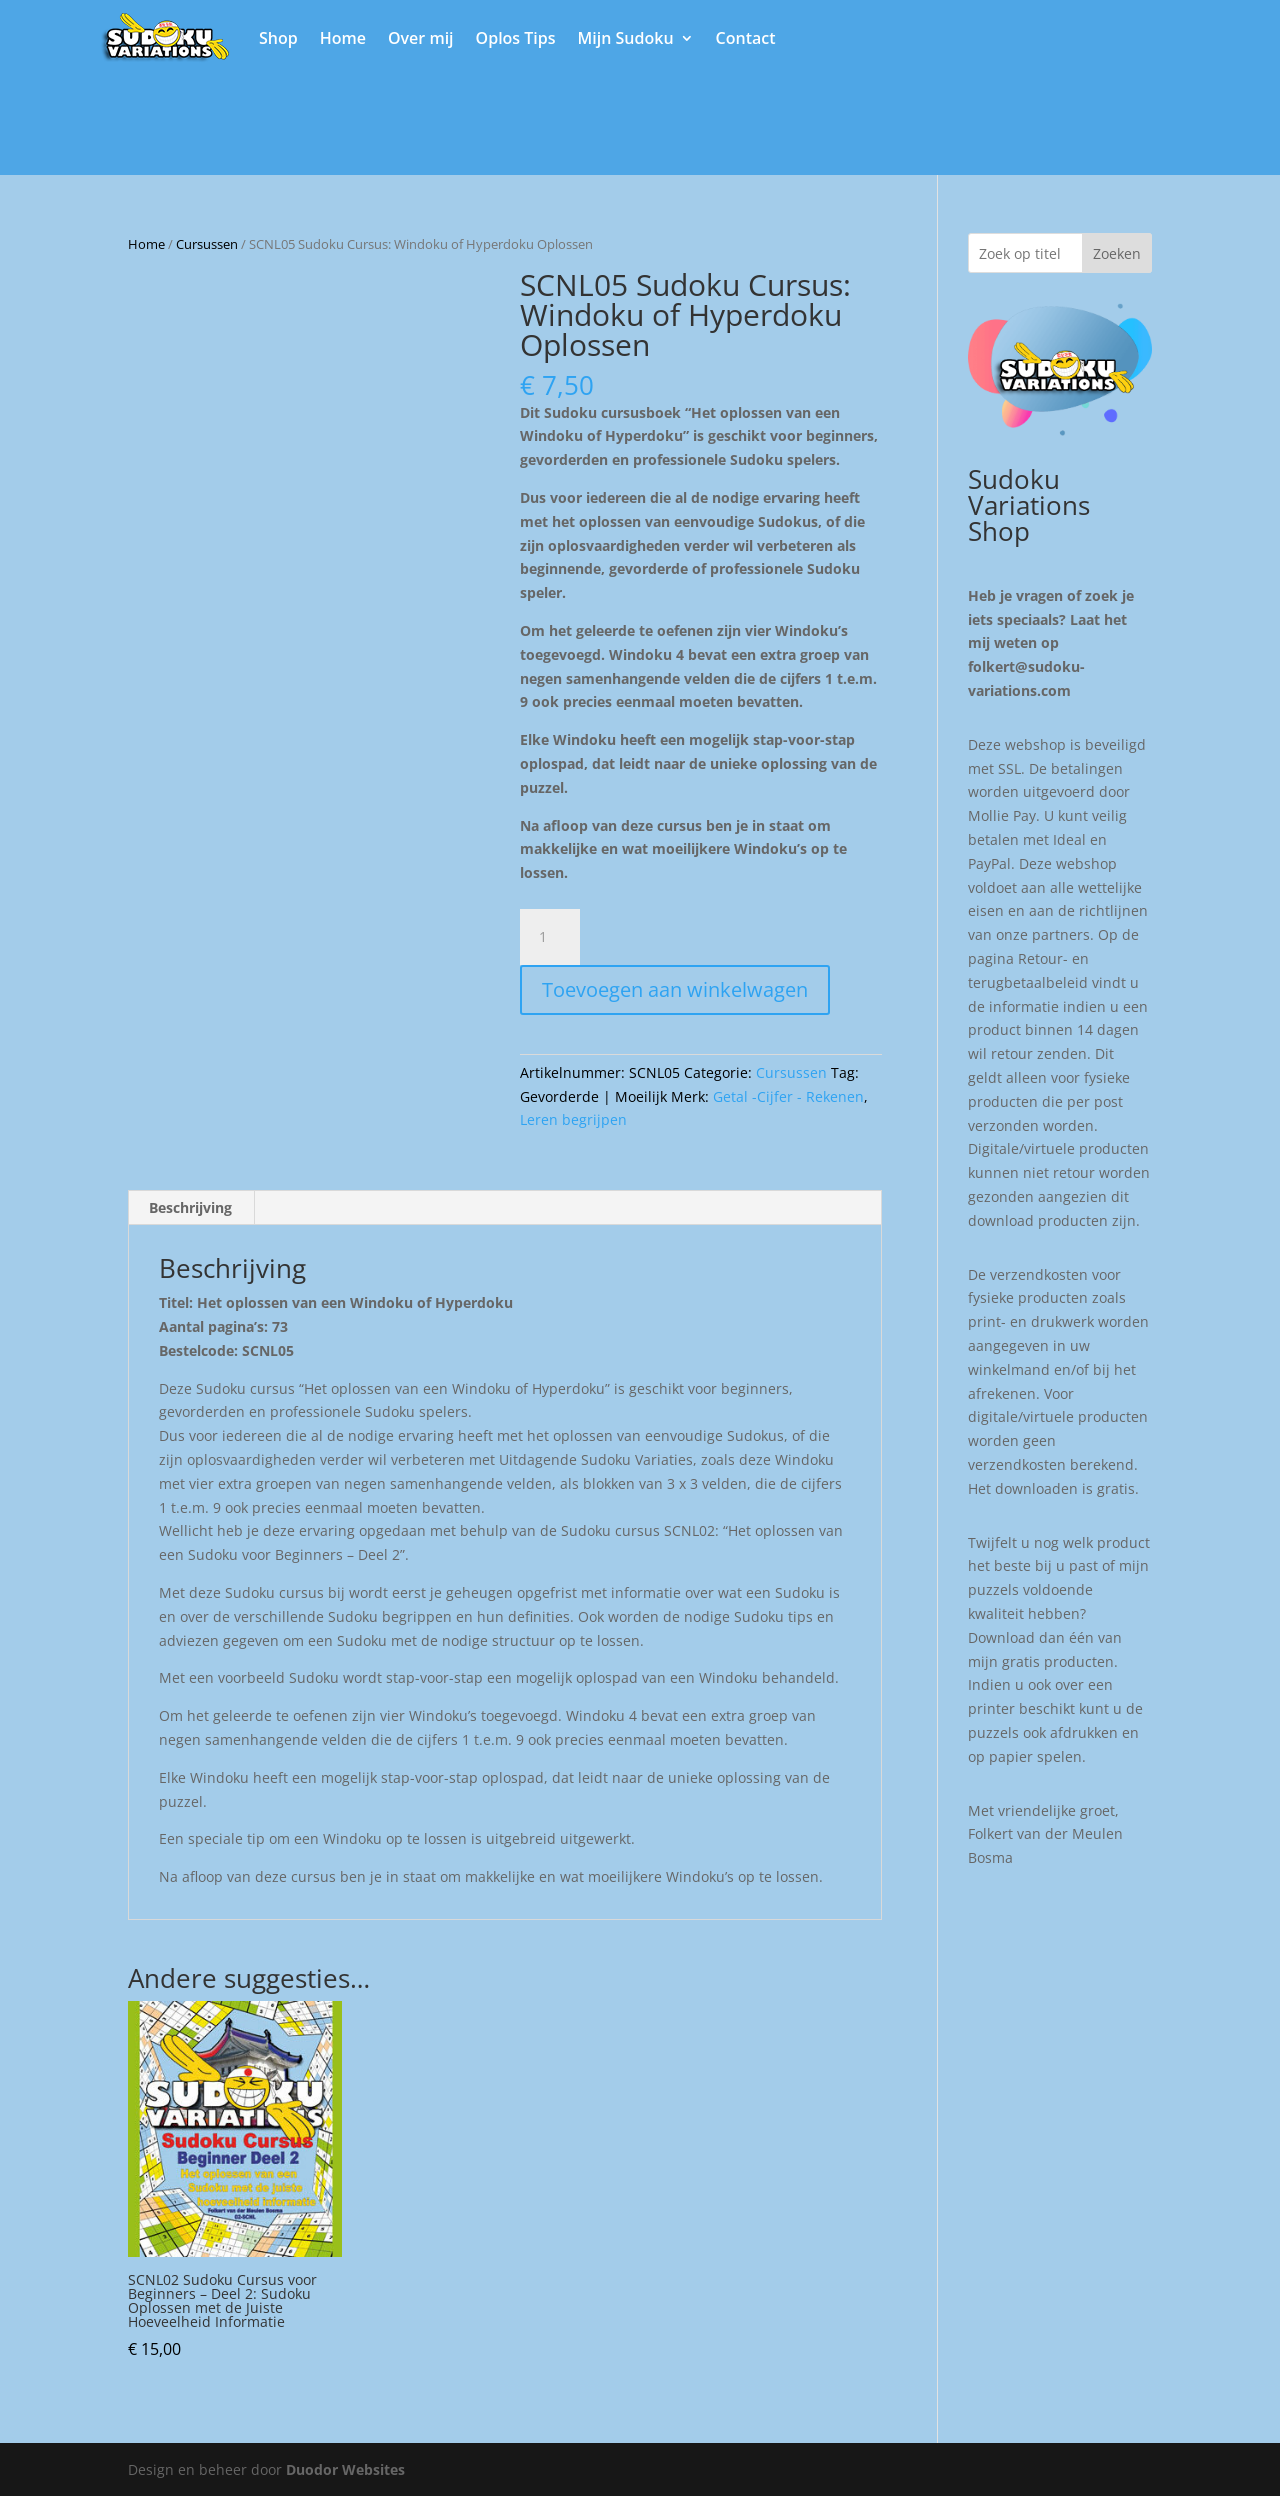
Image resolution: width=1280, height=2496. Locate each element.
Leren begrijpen (573, 1119)
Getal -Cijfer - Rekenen (788, 1096)
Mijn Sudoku (626, 38)
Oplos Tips (516, 38)
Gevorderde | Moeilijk (593, 1096)
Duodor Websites (345, 2469)
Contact (746, 38)
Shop (278, 38)
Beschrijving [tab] (190, 1207)
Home (343, 38)
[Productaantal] (550, 937)
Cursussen (207, 244)
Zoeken (1117, 253)
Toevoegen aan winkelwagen (675, 989)
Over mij (421, 38)
